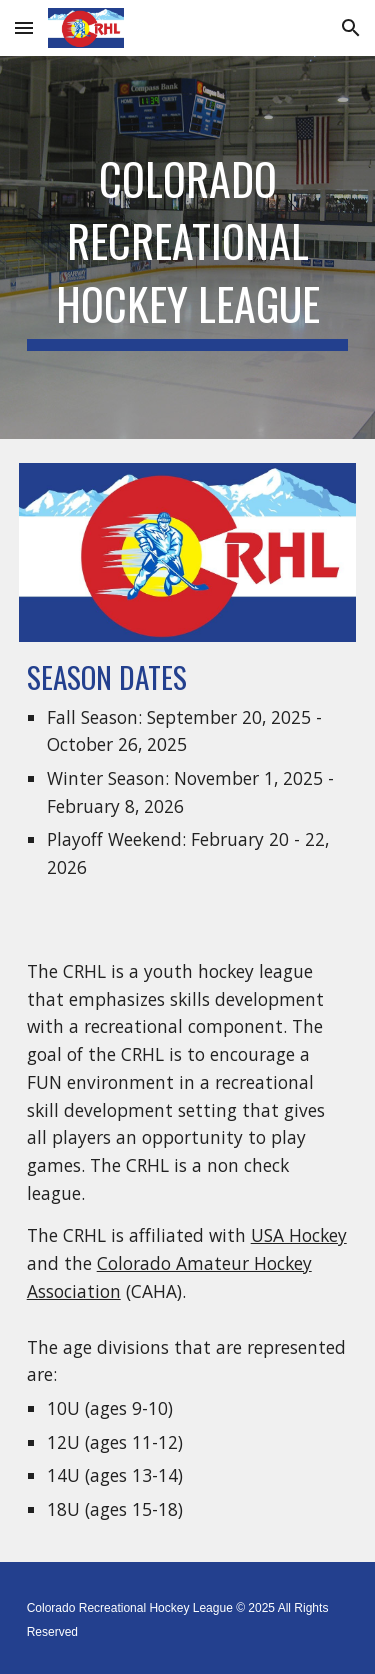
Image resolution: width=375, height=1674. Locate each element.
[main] (188, 247)
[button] (24, 27)
